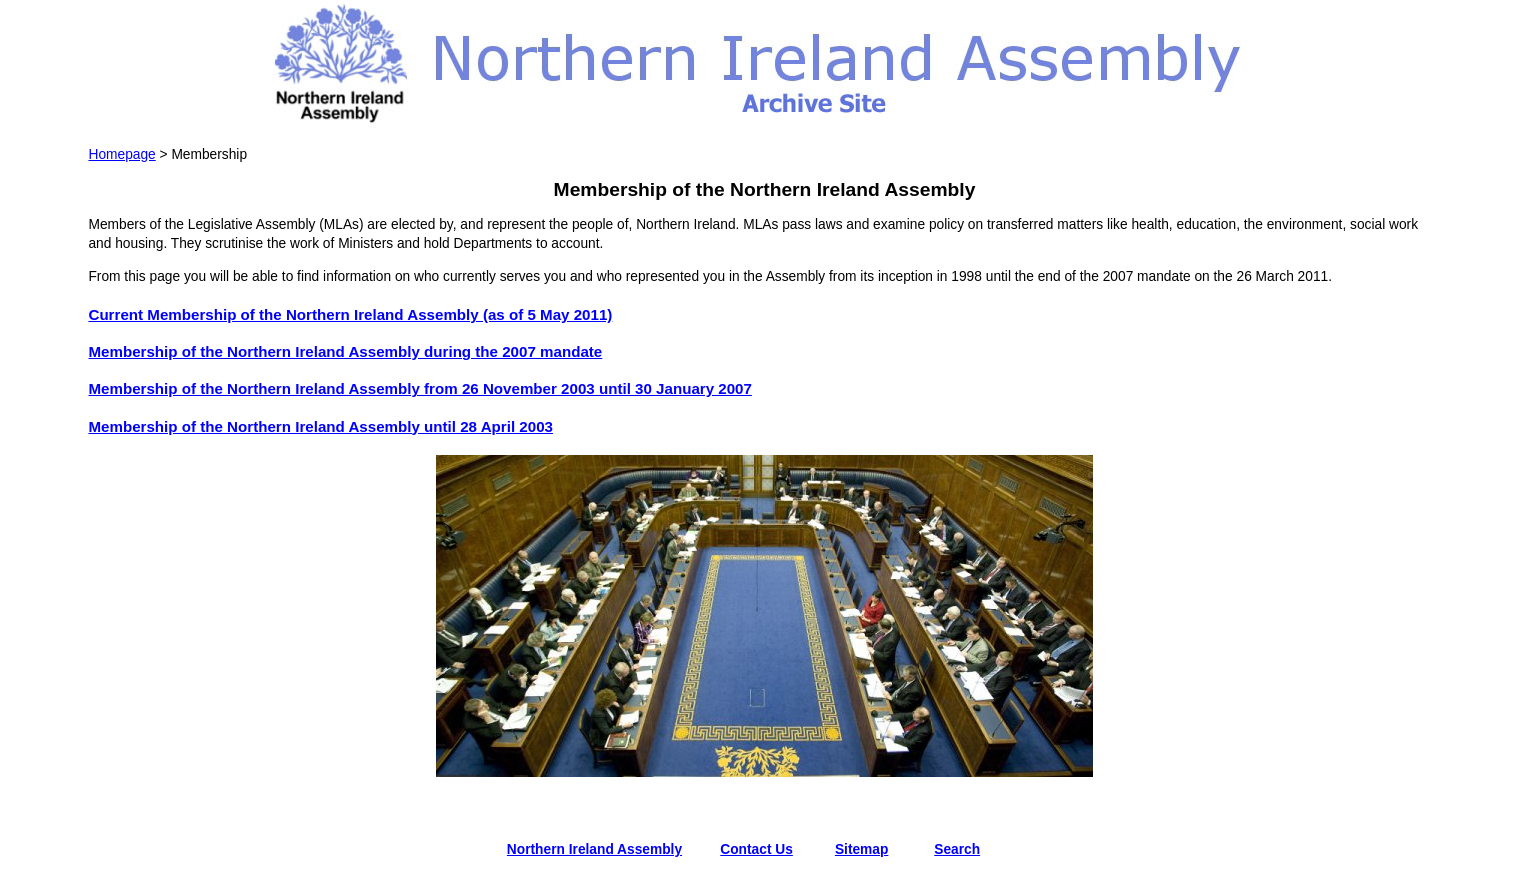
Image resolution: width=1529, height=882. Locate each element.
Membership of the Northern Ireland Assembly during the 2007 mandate (345, 351)
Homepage (121, 154)
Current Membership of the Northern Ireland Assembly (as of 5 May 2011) (350, 314)
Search (957, 849)
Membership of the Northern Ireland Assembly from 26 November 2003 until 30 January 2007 (419, 388)
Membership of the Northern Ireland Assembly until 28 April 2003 (320, 426)
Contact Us (756, 849)
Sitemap (862, 849)
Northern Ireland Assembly (594, 849)
